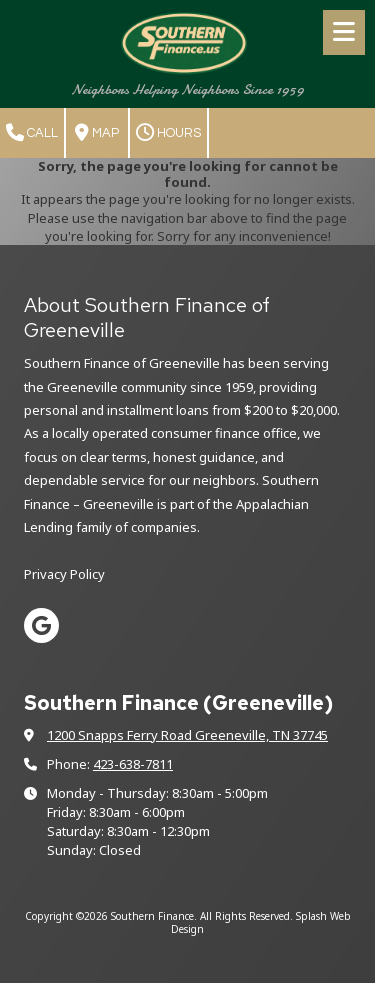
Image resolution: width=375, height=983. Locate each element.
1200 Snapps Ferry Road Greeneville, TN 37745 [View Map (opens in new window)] (187, 735)
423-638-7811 (133, 764)
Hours (168, 133)
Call (32, 133)
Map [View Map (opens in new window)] (97, 133)
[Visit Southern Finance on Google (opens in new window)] (41, 625)
